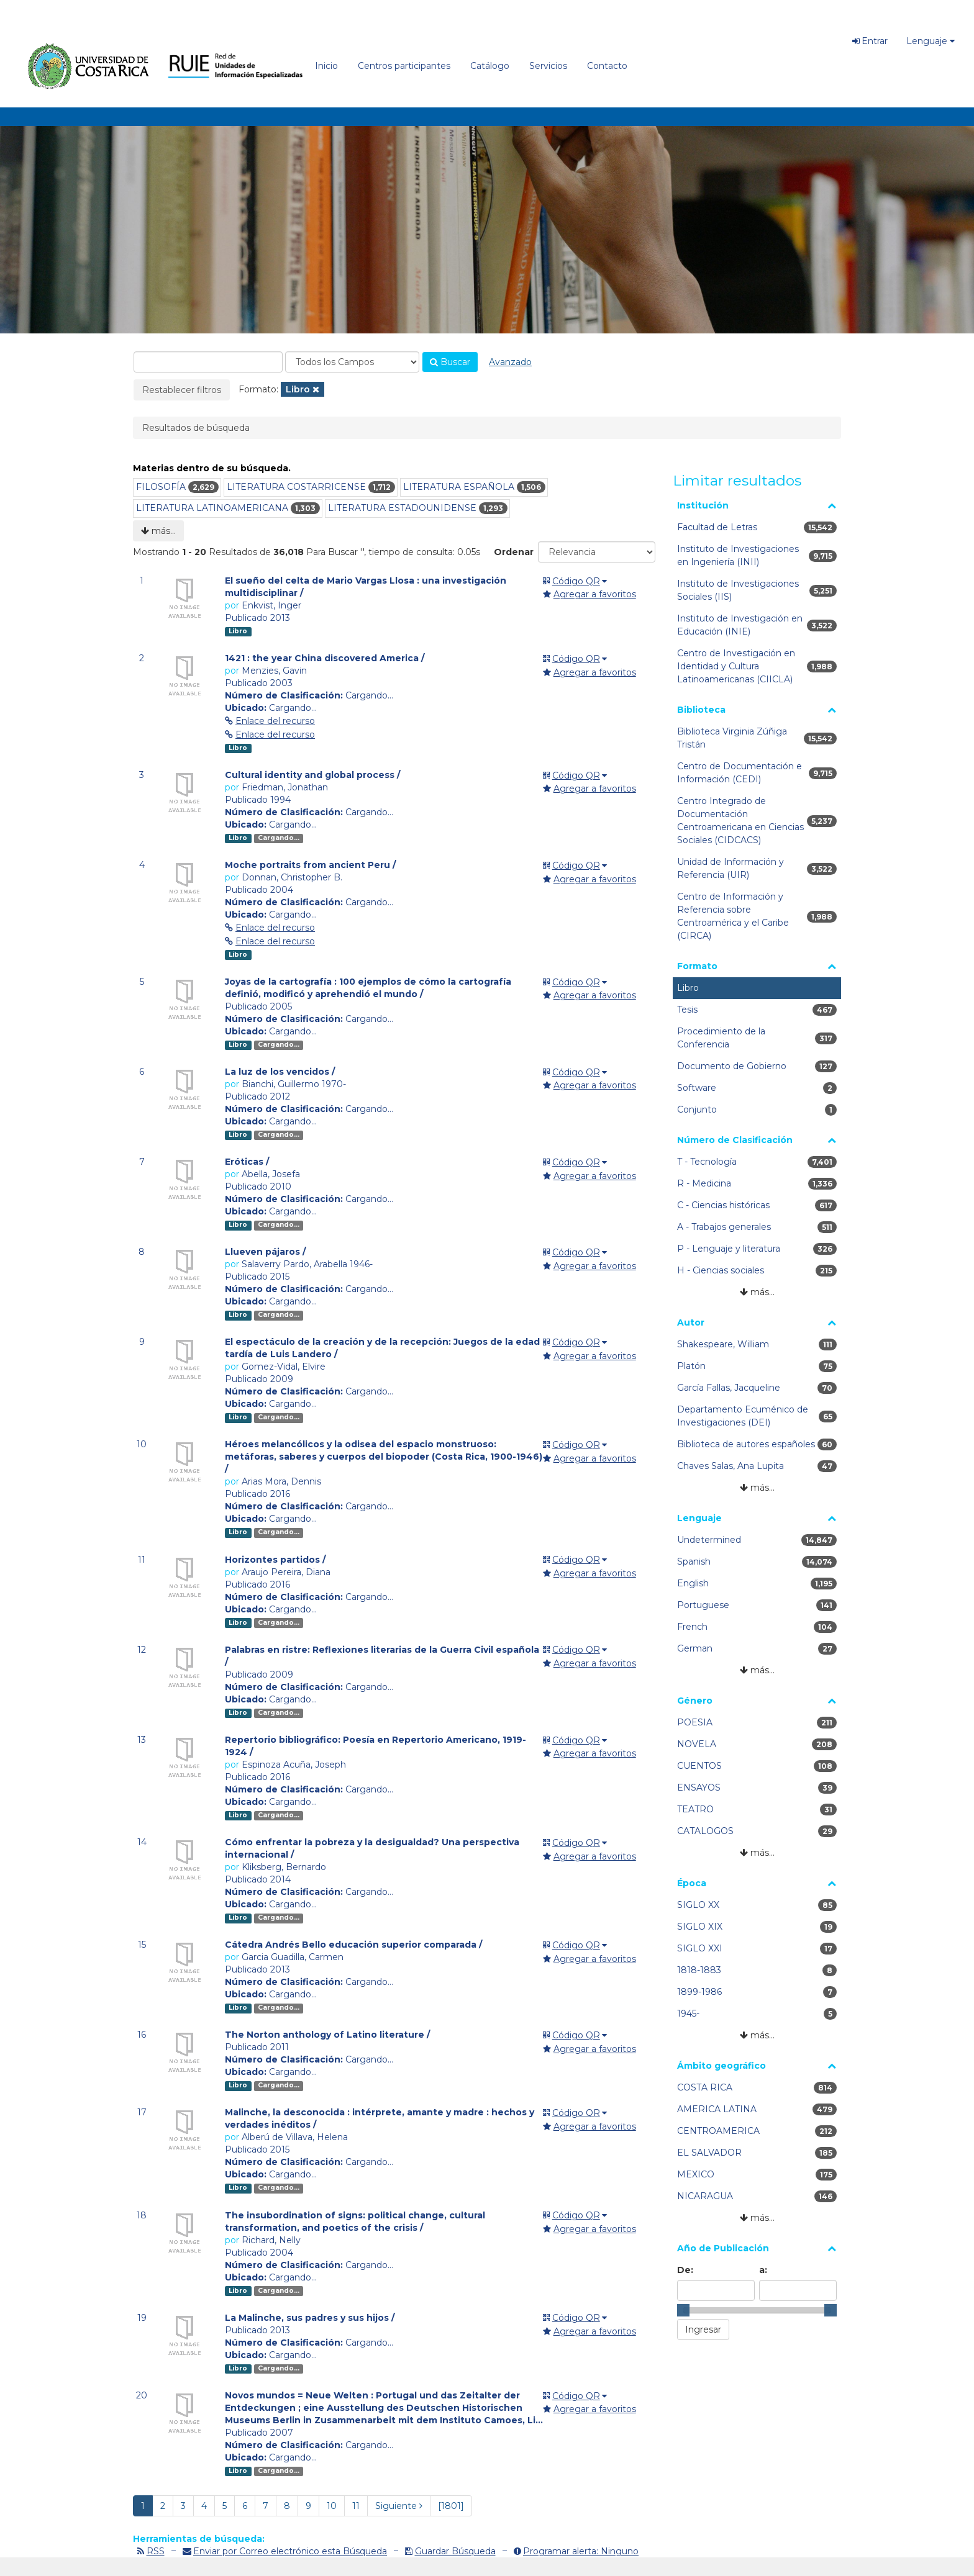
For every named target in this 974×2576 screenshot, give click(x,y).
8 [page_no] (287, 2505)
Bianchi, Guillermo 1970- (294, 1084)
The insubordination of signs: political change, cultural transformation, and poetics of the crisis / (355, 2221)
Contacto (607, 65)
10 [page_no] (332, 2505)
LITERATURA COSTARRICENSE (296, 486)
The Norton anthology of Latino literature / (327, 2034)
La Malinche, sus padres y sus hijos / (309, 2317)
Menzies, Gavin (274, 670)
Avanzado (510, 362)
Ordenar (514, 552)
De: (685, 2269)
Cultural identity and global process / (312, 774)
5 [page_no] (224, 2505)
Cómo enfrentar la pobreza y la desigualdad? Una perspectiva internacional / (372, 1848)
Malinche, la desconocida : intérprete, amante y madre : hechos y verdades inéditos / (379, 2118)
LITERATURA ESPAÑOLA (458, 486)
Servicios (548, 65)
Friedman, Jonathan (285, 787)
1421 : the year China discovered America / (324, 658)
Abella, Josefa (271, 1174)
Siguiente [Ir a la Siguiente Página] (398, 2506)
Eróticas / (247, 1161)
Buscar (450, 362)
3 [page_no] (183, 2505)
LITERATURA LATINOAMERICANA (212, 507)
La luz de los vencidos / (280, 1071)
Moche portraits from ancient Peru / (310, 864)
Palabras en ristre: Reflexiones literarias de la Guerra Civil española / (382, 1656)
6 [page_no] (244, 2505)
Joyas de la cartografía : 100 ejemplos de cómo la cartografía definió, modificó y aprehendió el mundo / (368, 988)
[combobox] (208, 362)
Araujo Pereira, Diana (286, 1572)
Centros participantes (404, 65)
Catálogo (489, 65)
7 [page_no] (265, 2505)
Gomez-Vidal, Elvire (283, 1366)
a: (763, 2269)
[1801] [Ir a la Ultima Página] (451, 2505)
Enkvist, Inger (271, 605)
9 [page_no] (308, 2505)
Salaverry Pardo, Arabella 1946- (307, 1264)
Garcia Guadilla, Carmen (293, 1957)
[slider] (683, 2310)
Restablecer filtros (181, 389)
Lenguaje (930, 41)
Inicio (326, 65)
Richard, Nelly (271, 2240)
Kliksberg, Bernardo (284, 1867)
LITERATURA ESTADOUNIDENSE (402, 507)
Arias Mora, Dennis (281, 1481)
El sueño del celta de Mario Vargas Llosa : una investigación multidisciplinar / (365, 587)
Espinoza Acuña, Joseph (294, 1764)
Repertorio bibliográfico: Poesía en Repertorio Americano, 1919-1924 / (375, 1746)
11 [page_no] (356, 2505)
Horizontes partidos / (275, 1559)
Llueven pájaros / (265, 1251)
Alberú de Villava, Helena (295, 2137)
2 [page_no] (162, 2505)
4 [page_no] (204, 2505)
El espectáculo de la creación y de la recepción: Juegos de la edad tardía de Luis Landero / (382, 1348)
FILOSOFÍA (161, 486)
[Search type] (352, 362)
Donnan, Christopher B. (292, 877)
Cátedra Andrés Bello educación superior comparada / (353, 1944)
